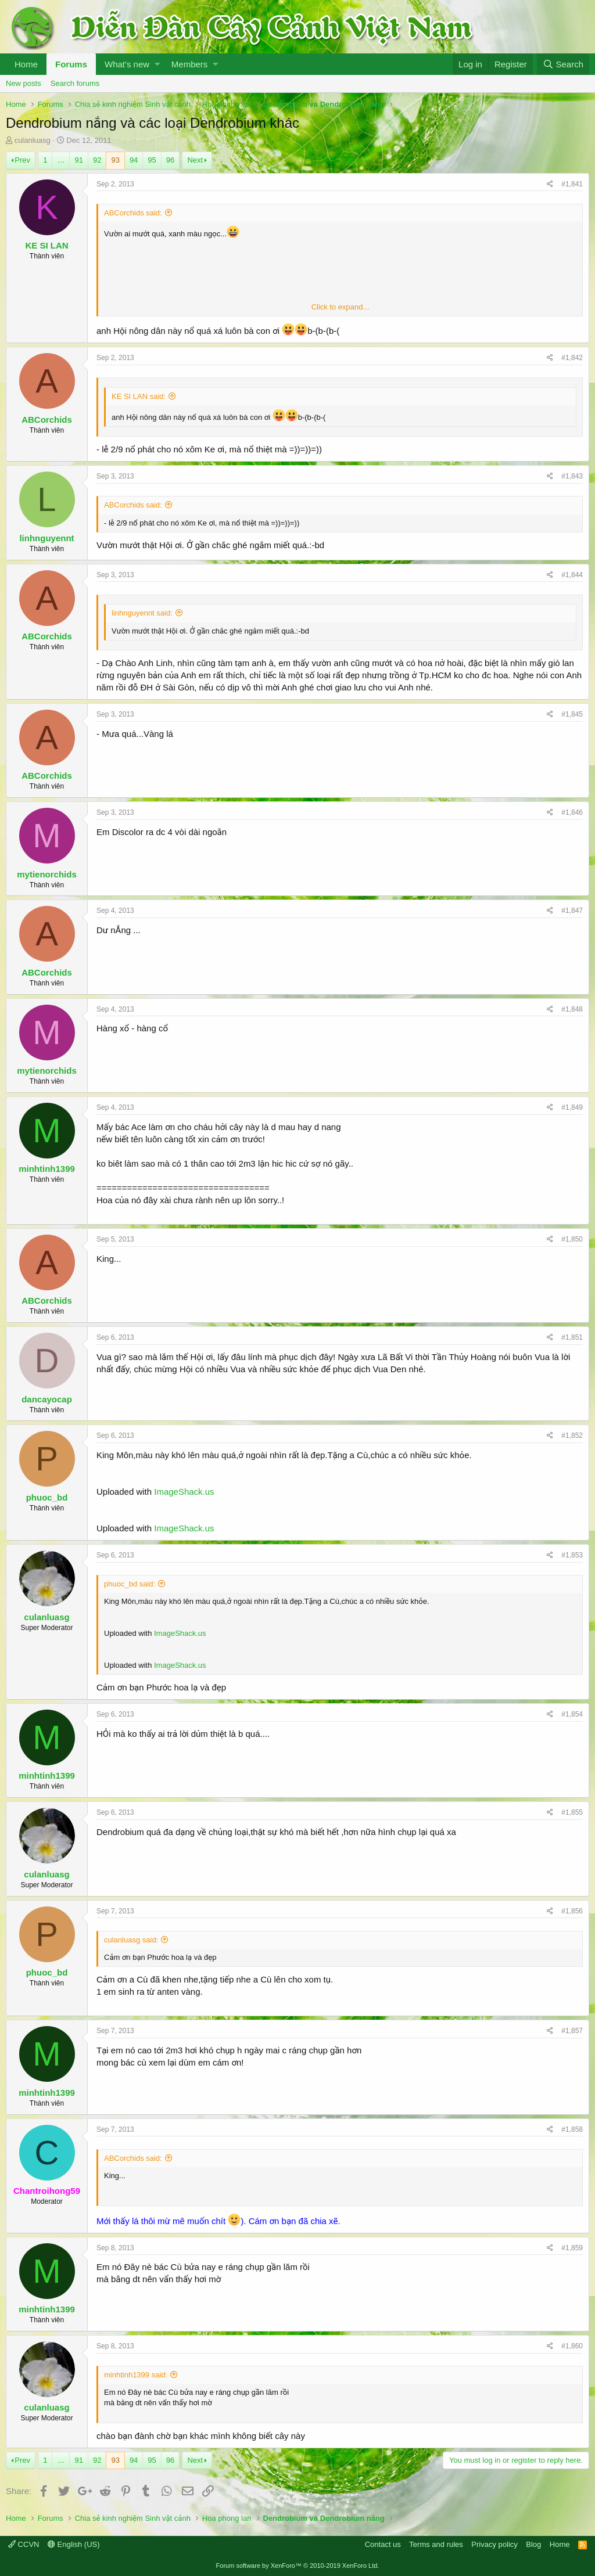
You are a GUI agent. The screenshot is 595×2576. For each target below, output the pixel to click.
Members (189, 64)
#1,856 (572, 1911)
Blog (533, 2544)
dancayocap (46, 1399)
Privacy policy (494, 2544)
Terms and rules (436, 2544)
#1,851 (572, 1337)
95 (152, 160)
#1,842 (572, 358)
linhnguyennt (46, 538)
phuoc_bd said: (129, 1584)
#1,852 (572, 1435)
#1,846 (572, 812)
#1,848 (572, 1009)
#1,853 (572, 1555)
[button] (157, 64)
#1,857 (572, 2031)
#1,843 (572, 476)
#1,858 (572, 2129)
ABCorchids (46, 419)
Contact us (383, 2544)
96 (170, 160)
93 (115, 160)
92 (97, 160)
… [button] (60, 160)
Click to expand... (340, 307)
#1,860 (572, 2346)
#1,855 (572, 1812)
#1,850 (572, 1239)
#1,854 (572, 1714)
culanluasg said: (131, 1939)
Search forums (75, 83)
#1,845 (572, 714)
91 (78, 160)
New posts (23, 83)
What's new (127, 64)
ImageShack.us (184, 1491)
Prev (22, 160)
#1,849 (572, 1107)
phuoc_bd (47, 1497)
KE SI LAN (46, 245)
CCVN (23, 2544)
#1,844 (572, 575)
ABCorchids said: (133, 212)
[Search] (563, 64)
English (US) (74, 2544)
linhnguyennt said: (142, 613)
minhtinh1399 (47, 1169)
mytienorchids (47, 874)
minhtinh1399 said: (135, 2374)
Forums (71, 64)
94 (134, 160)
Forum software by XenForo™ (297, 2565)
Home (26, 64)
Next (195, 160)
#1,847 (572, 910)
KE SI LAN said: (139, 396)
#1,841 (572, 184)
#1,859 (572, 2248)
